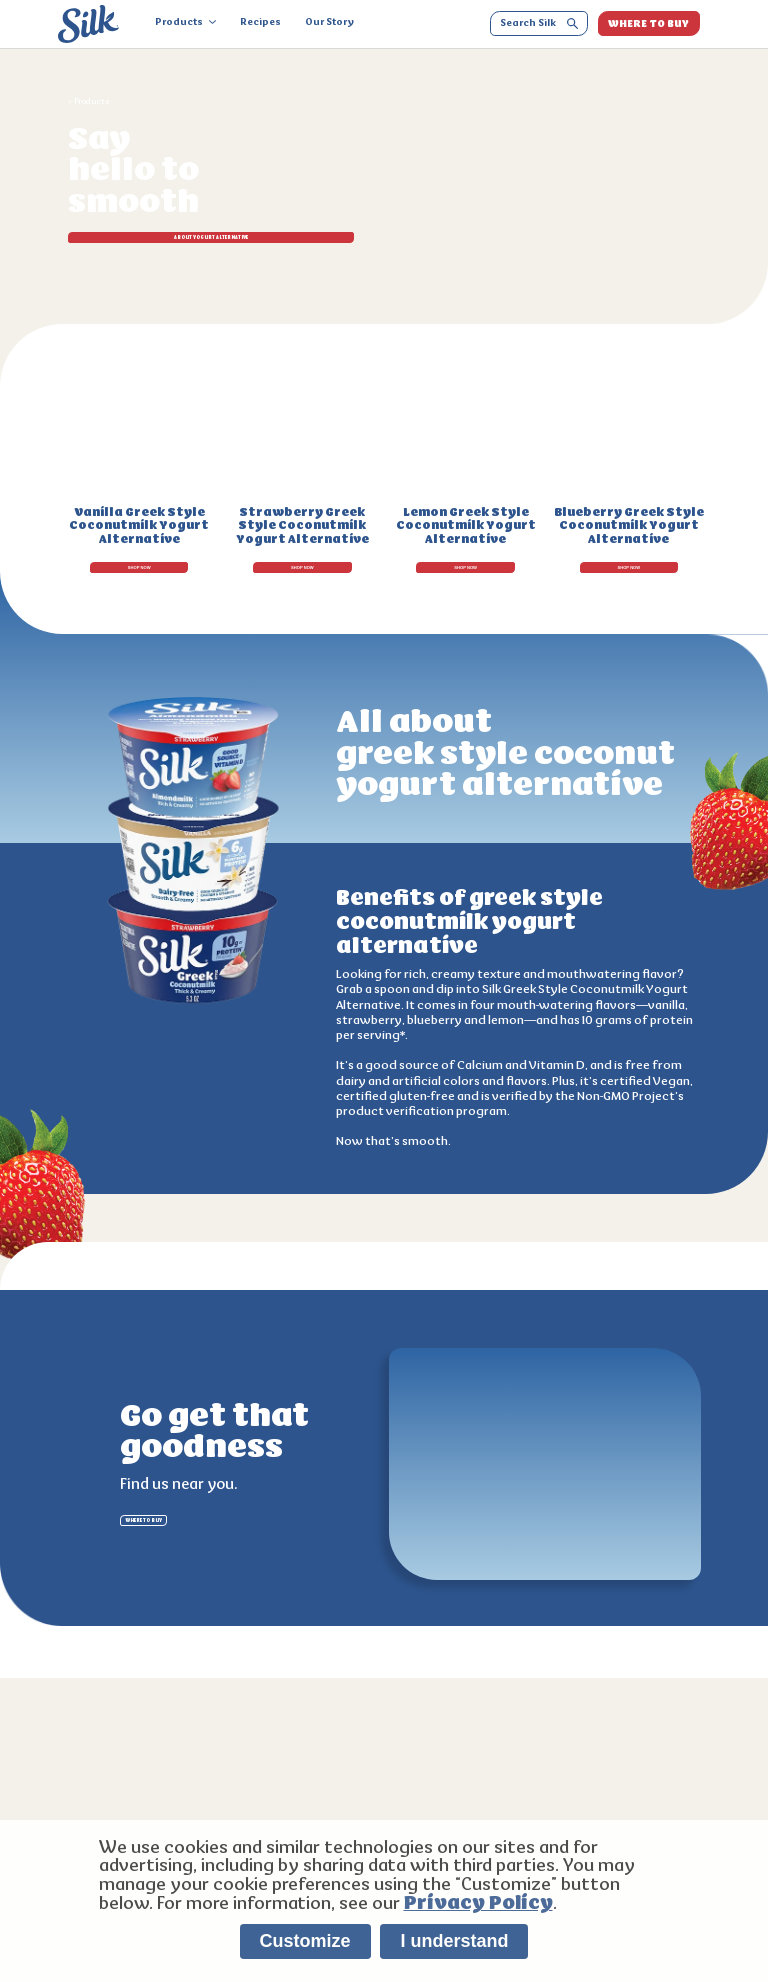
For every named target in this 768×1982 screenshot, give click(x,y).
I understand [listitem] (454, 1941)
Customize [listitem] (305, 1941)
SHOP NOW (139, 559)
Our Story (329, 23)
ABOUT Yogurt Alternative (159, 245)
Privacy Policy (478, 1903)
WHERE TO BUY (648, 23)
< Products (89, 102)
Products (185, 23)
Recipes (260, 23)
